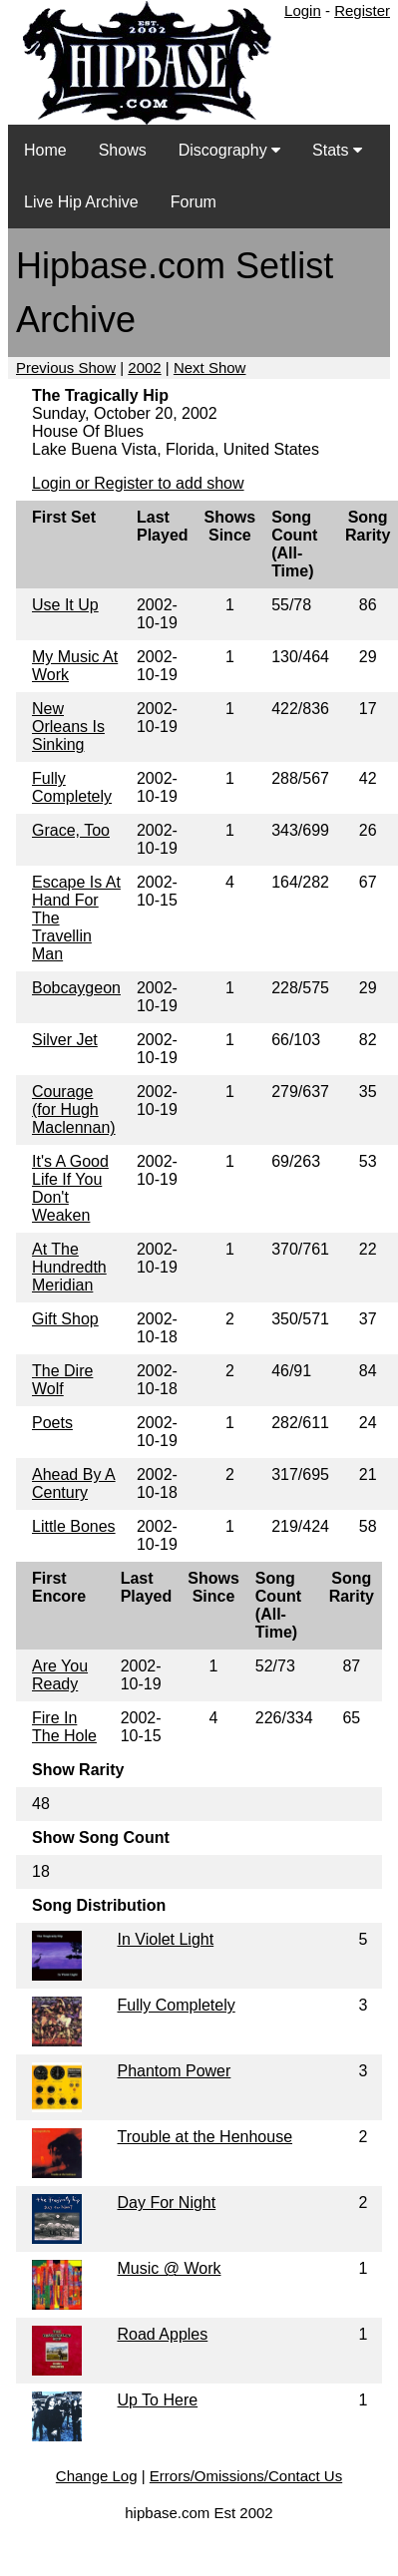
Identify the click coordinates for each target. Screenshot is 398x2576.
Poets (52, 1422)
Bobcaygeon (76, 987)
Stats (337, 150)
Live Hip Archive (81, 201)
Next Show (210, 367)
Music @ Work (169, 2268)
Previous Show (66, 367)
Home (45, 150)
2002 (144, 367)
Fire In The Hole (64, 1726)
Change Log (97, 2475)
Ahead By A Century (74, 1483)
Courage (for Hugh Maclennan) (74, 1109)
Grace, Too (71, 830)
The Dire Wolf (62, 1379)
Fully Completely (72, 787)
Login (302, 10)
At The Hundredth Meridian (69, 1267)
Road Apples (163, 2334)
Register (362, 10)
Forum (193, 201)
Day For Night (167, 2202)
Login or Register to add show (138, 483)
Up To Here (158, 2400)
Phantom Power (174, 2070)
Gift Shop (65, 1318)
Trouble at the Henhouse (205, 2136)
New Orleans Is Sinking (68, 726)
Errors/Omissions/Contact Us (246, 2475)
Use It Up (65, 604)
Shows (123, 150)
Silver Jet (65, 1039)
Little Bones (74, 1526)
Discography (229, 150)
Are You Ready (60, 1674)
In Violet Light (166, 1939)
